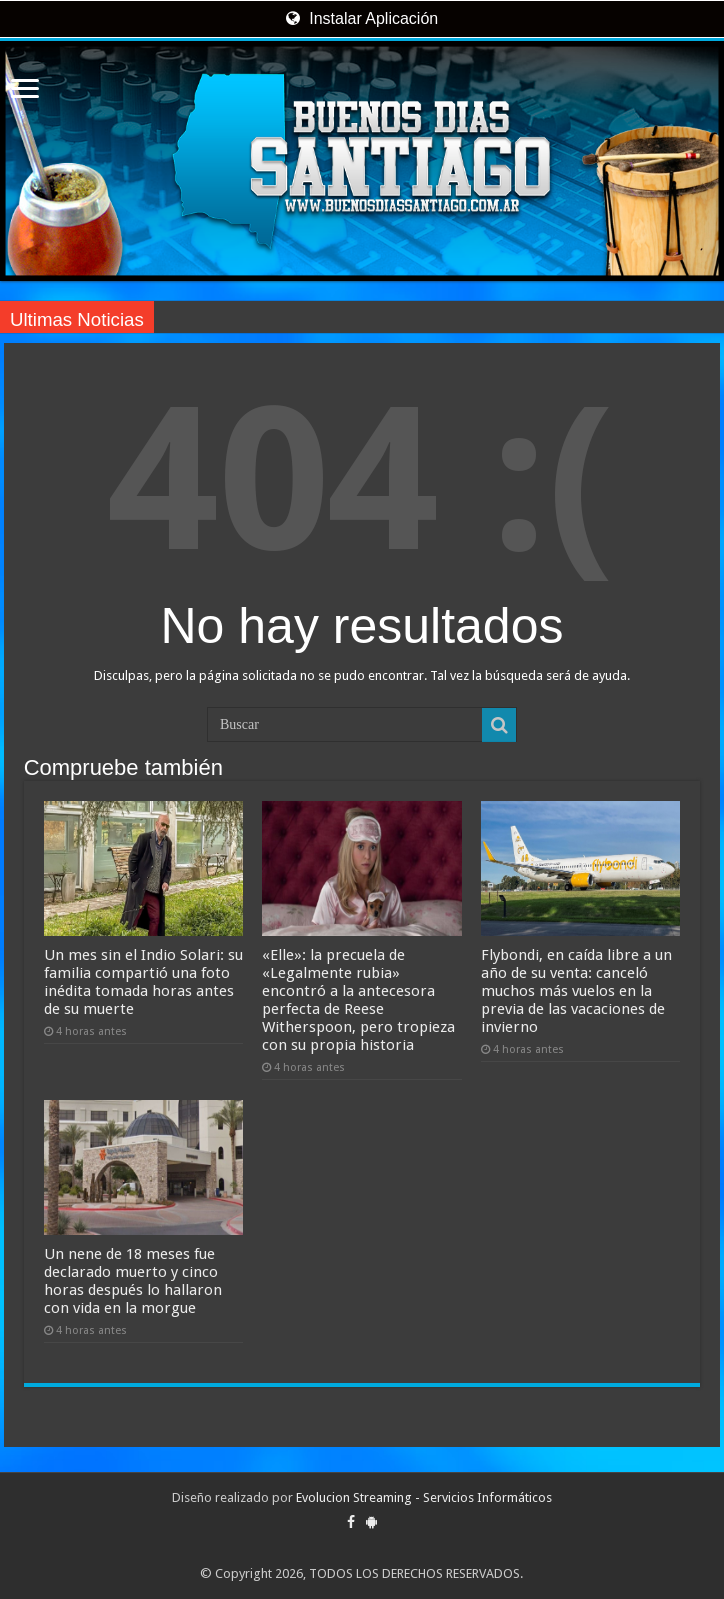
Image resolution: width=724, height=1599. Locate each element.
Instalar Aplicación (362, 18)
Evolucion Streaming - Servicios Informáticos (424, 1497)
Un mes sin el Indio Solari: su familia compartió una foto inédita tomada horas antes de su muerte (143, 982)
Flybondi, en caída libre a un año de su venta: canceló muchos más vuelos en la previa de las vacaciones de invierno (576, 991)
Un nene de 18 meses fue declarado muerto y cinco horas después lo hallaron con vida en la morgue (133, 1281)
